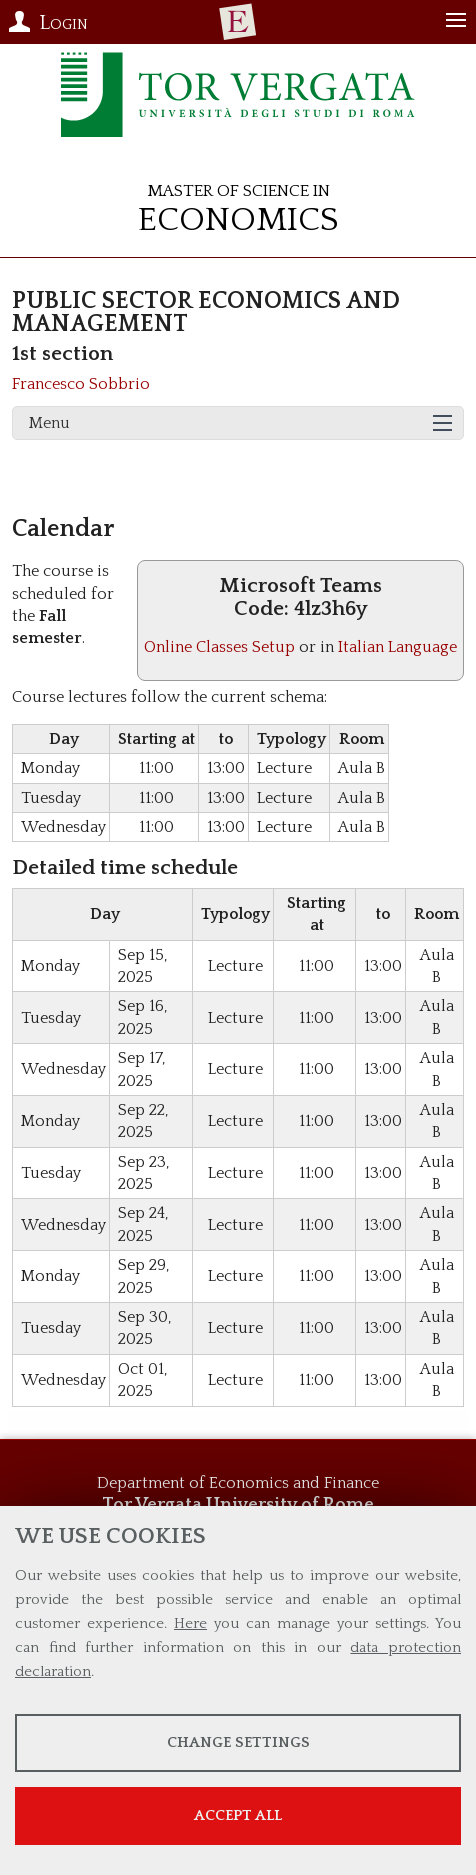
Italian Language (397, 647)
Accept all (238, 1815)
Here (190, 1623)
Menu (49, 423)
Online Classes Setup (219, 647)
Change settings (238, 1742)
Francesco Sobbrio (81, 384)
